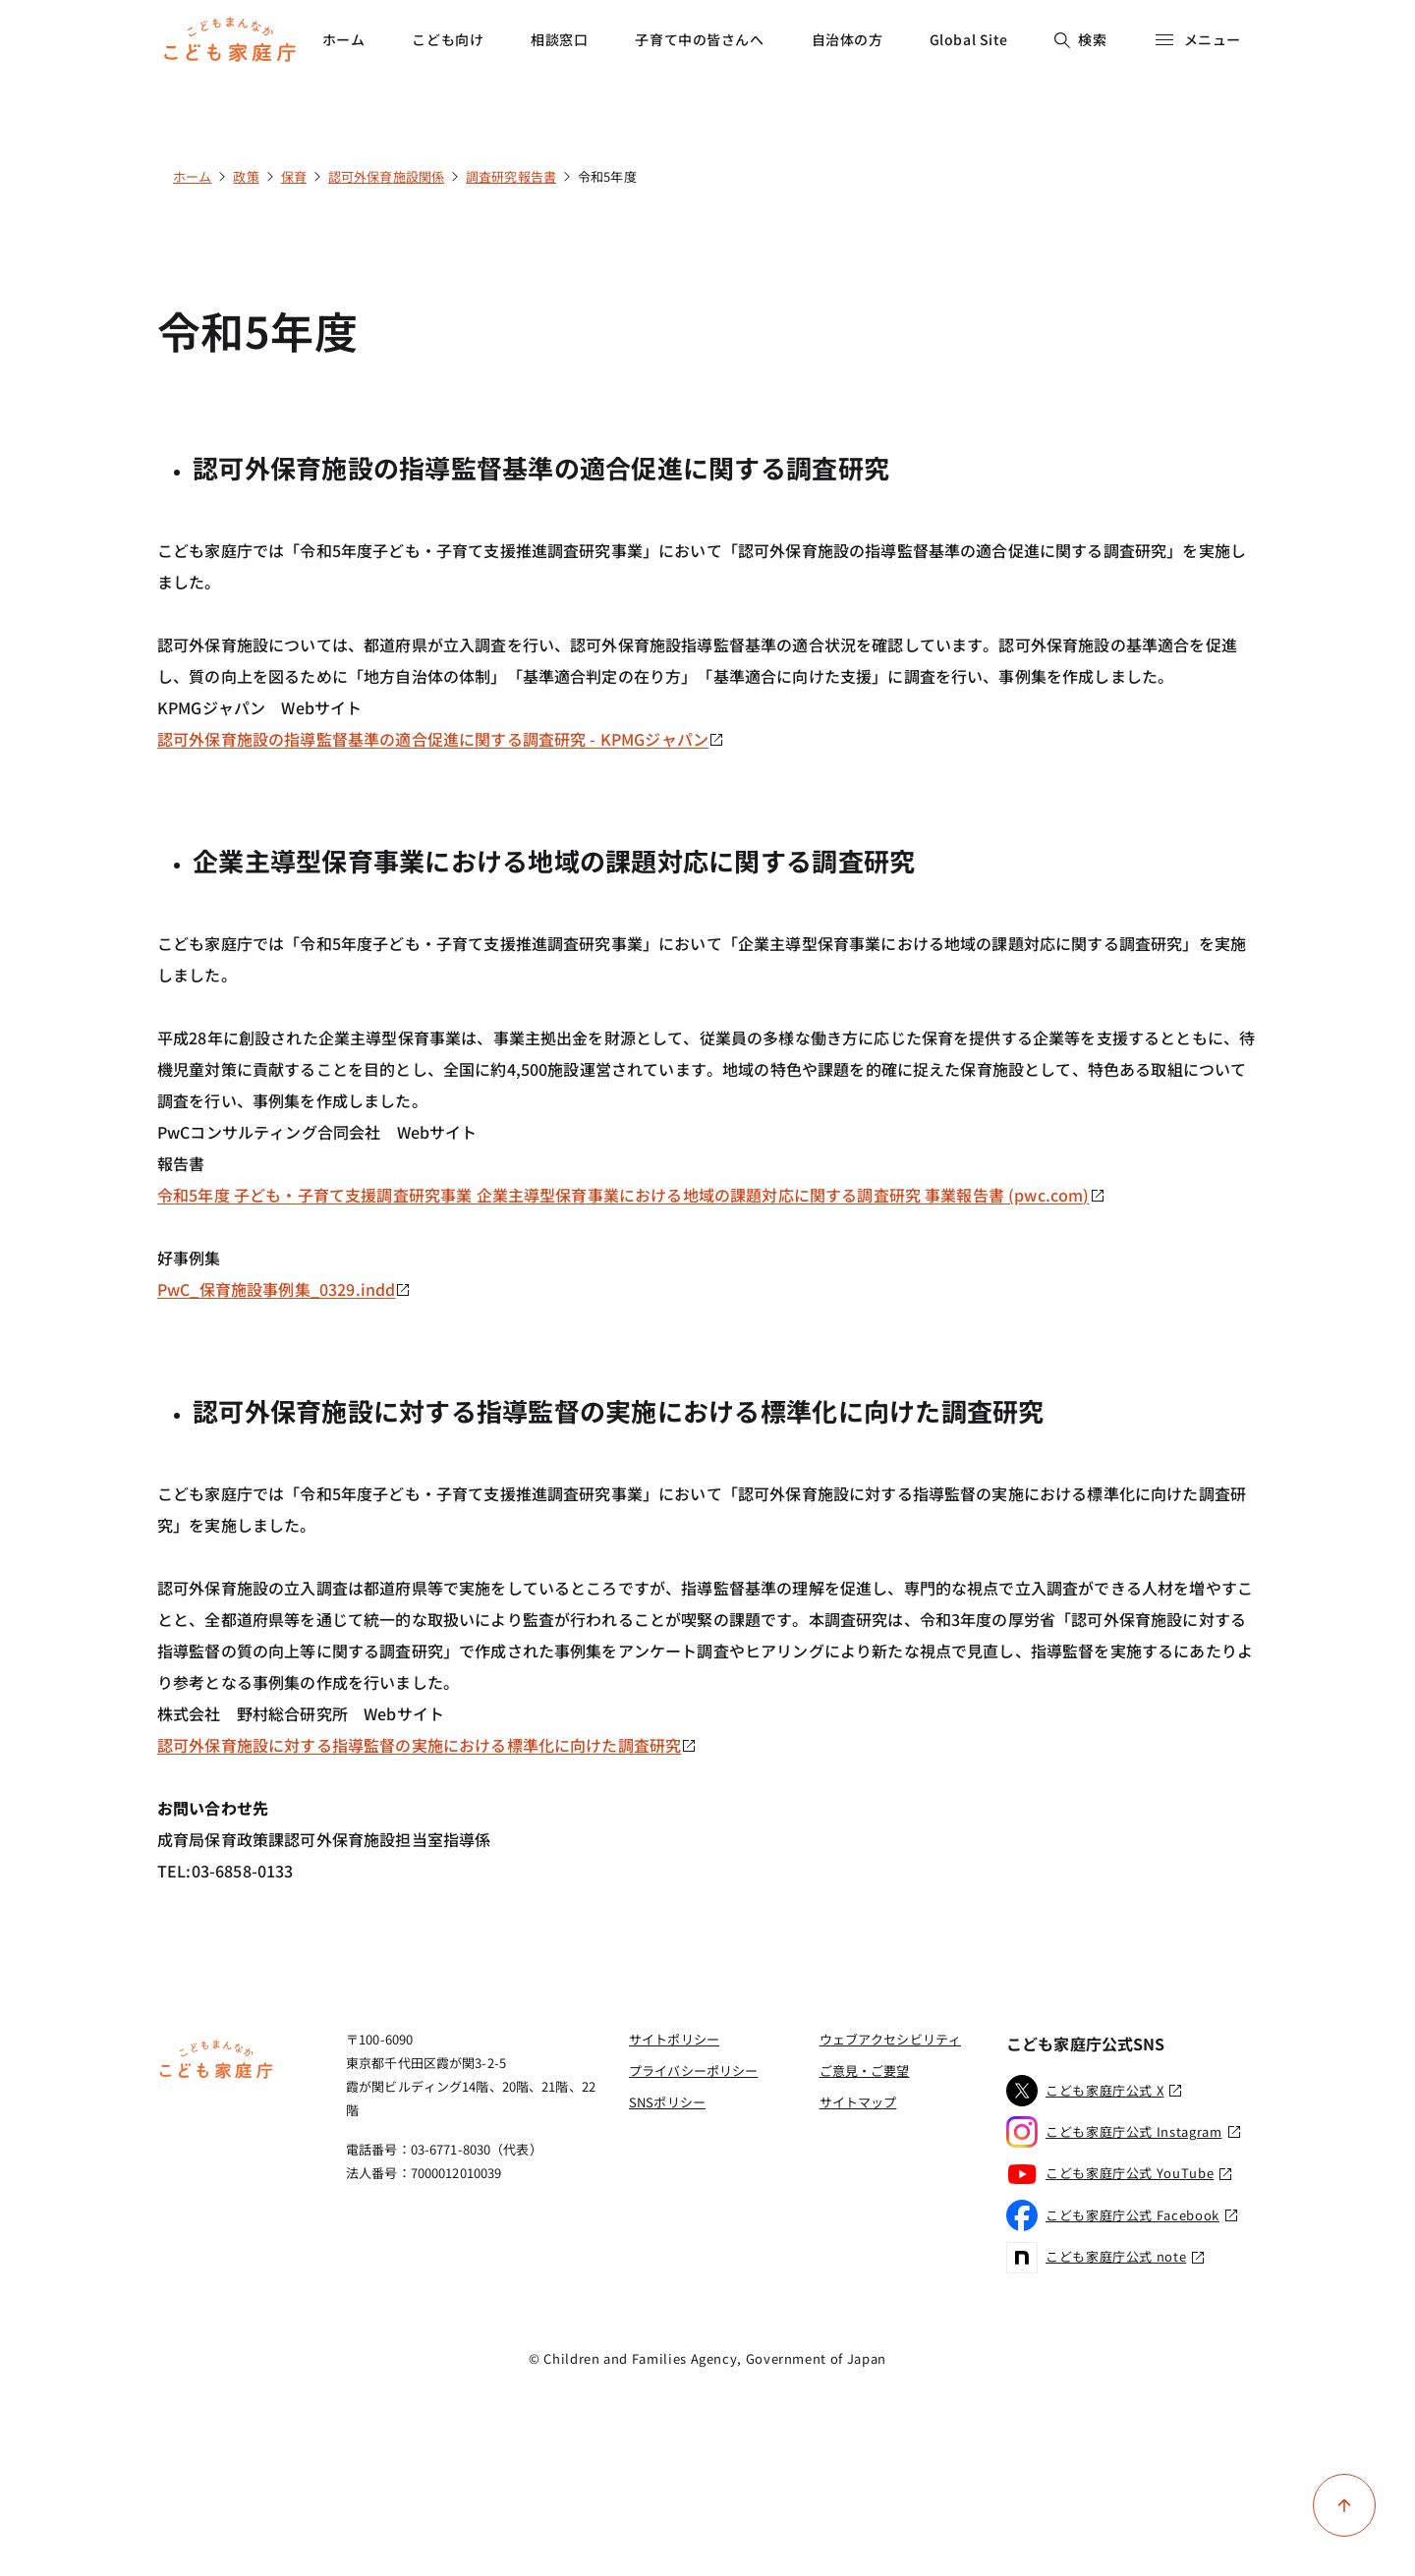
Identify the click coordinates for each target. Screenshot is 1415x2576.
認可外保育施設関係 (386, 176)
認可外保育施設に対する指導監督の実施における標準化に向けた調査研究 (427, 1745)
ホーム (344, 39)
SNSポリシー (667, 2102)
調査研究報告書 (511, 176)
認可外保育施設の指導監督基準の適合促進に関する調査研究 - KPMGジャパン (440, 739)
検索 (1080, 39)
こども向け (447, 39)
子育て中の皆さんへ (699, 39)
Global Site (969, 39)
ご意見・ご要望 (865, 2070)
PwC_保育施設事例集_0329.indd (284, 1289)
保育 (294, 176)
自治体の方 (847, 39)
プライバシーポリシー (693, 2070)
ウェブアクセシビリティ (890, 2039)
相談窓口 (559, 39)
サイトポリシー (674, 2039)
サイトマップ (858, 2102)
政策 (245, 176)
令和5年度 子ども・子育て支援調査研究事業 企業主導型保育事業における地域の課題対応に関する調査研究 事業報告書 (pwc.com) (631, 1194)
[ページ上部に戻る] (1344, 2505)
